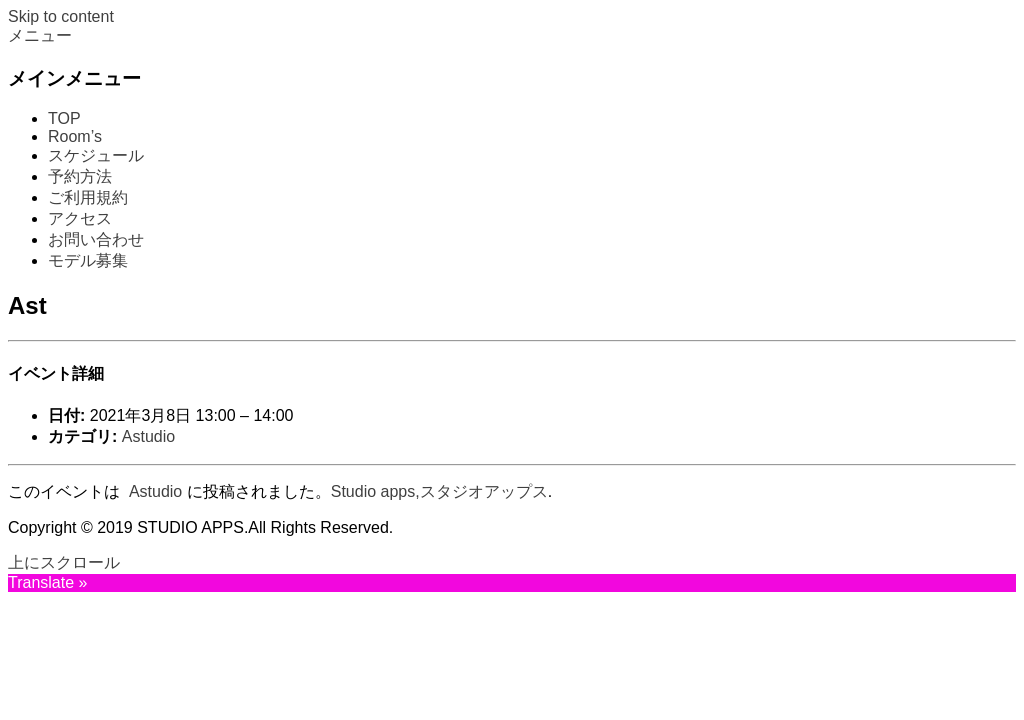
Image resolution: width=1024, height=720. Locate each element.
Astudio (148, 436)
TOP (64, 118)
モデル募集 (88, 260)
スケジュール (96, 155)
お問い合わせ (96, 239)
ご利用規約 (88, 197)
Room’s (75, 136)
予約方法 (80, 176)
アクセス (80, 218)
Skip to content (61, 16)
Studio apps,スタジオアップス (439, 491)
